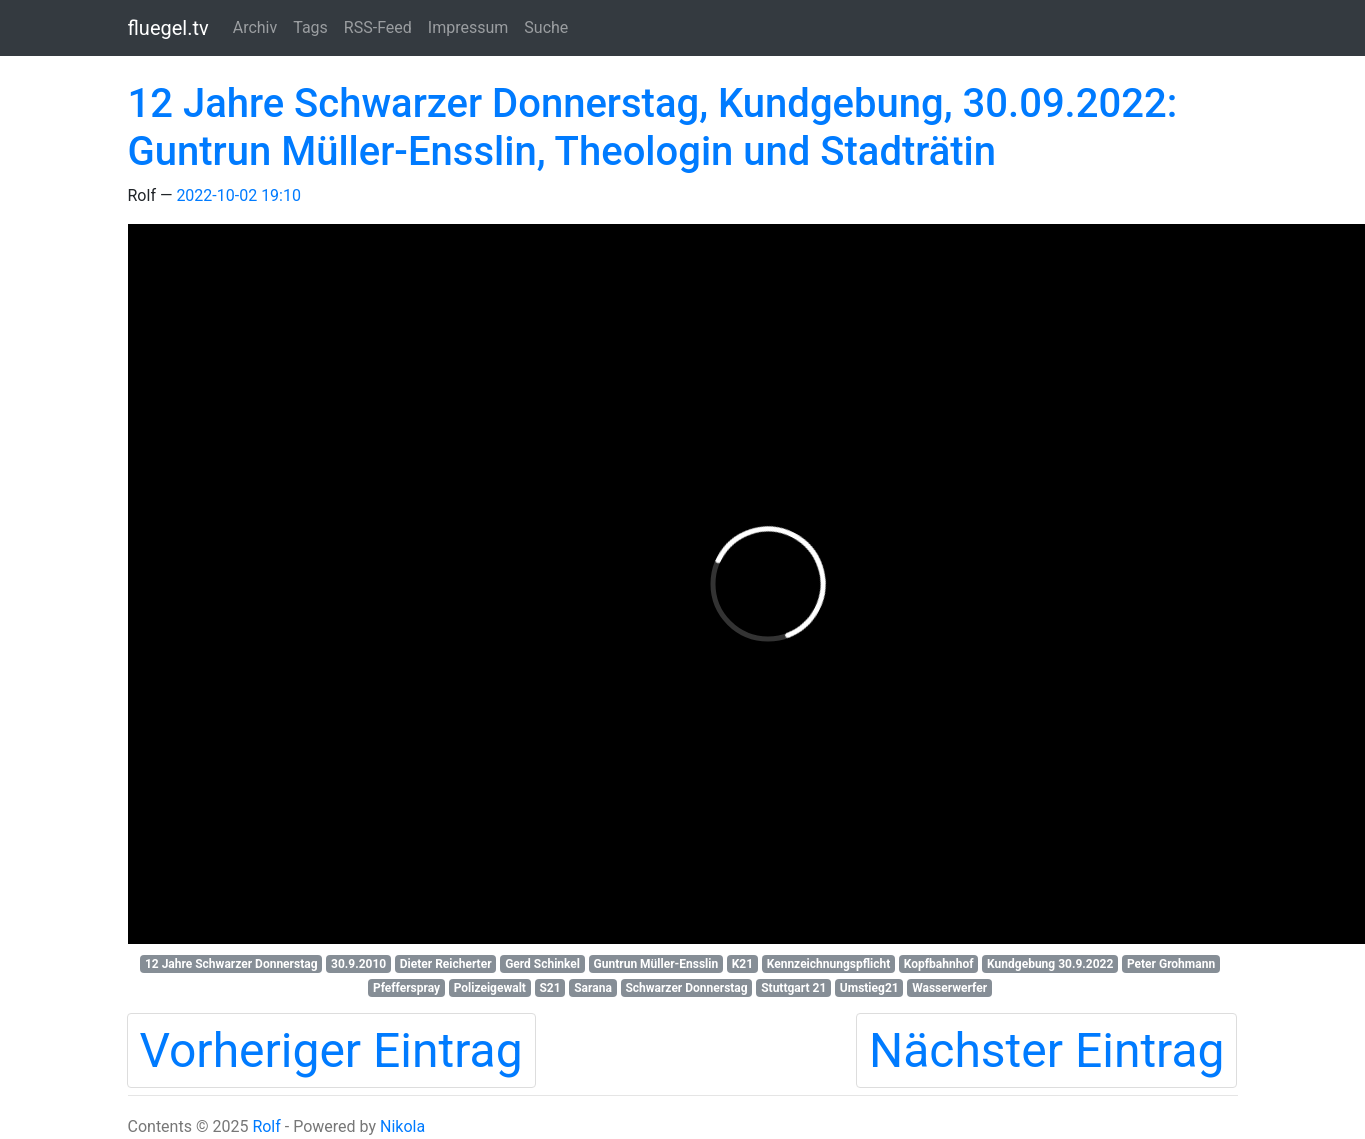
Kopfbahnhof (939, 964)
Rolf (266, 1126)
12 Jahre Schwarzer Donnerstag (231, 964)
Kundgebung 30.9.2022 (1050, 964)
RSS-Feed (378, 27)
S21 (549, 988)
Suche (546, 27)
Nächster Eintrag (1047, 1050)
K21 (742, 964)
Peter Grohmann (1171, 964)
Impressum (468, 27)
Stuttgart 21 (793, 988)
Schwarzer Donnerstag (686, 988)
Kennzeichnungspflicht (829, 964)
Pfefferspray (406, 988)
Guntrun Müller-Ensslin (656, 964)
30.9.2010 (358, 964)
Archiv (255, 27)
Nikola (402, 1126)
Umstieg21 (869, 988)
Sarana (593, 988)
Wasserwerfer (949, 988)
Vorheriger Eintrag (331, 1050)
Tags (310, 27)
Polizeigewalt (490, 988)
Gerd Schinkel (542, 964)
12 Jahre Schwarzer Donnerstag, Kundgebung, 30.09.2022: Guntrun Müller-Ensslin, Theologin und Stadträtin (653, 127)
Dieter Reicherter (446, 964)
